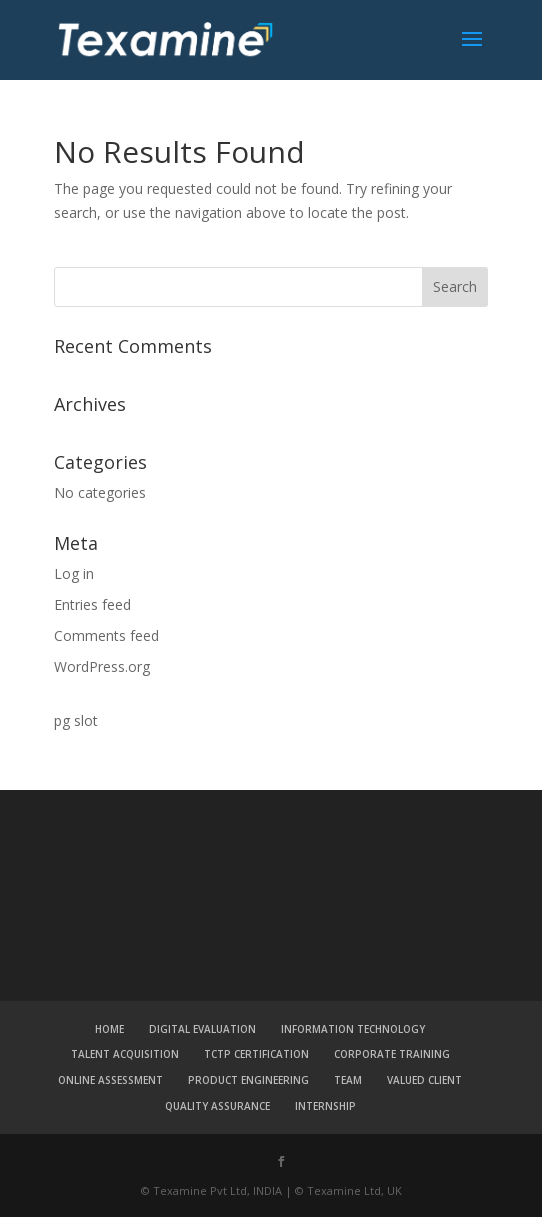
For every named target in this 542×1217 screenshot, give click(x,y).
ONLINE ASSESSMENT (110, 1080)
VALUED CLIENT (424, 1080)
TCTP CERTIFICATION (256, 1054)
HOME (109, 1029)
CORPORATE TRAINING (392, 1054)
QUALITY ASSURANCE (217, 1106)
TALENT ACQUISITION (125, 1054)
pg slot (76, 720)
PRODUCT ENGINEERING (248, 1080)
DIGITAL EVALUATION (202, 1029)
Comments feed (106, 635)
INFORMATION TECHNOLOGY (353, 1029)
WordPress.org (102, 666)
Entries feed (92, 604)
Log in (74, 573)
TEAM (348, 1080)
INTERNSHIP (325, 1106)
